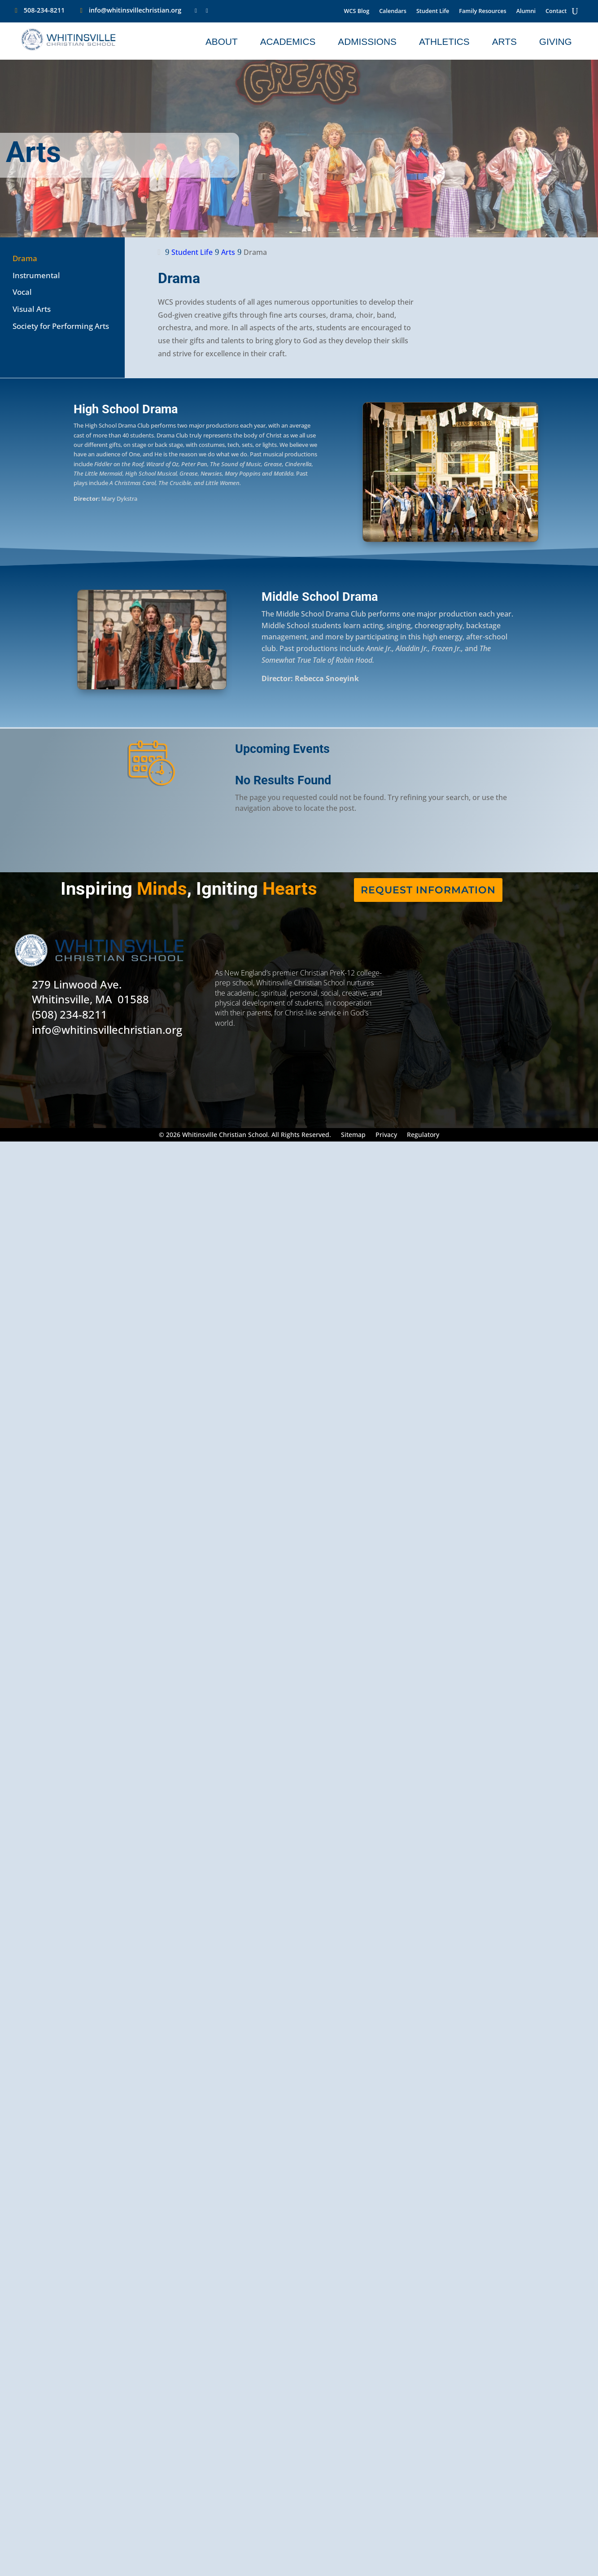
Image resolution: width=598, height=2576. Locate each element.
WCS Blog (357, 11)
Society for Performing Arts (61, 326)
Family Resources (482, 11)
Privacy (386, 1135)
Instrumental (36, 275)
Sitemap (353, 1135)
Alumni (526, 11)
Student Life (432, 11)
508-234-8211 (44, 10)
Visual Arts (32, 309)
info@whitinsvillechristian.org (135, 10)
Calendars (392, 11)
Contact (556, 11)
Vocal (22, 292)
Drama (25, 258)
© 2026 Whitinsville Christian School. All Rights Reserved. (245, 1135)
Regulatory (423, 1135)
